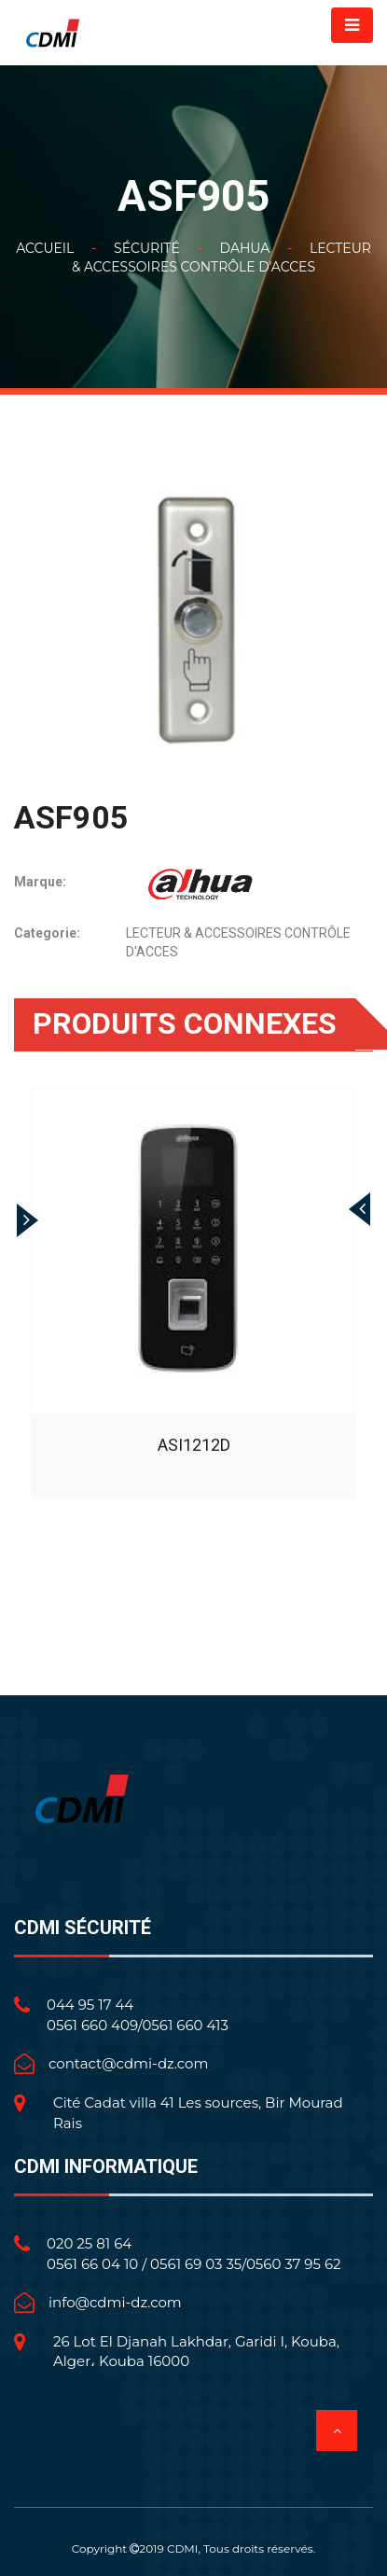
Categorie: (47, 933)
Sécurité (147, 248)
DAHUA (244, 248)
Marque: (40, 881)
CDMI (183, 2548)
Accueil (45, 248)
